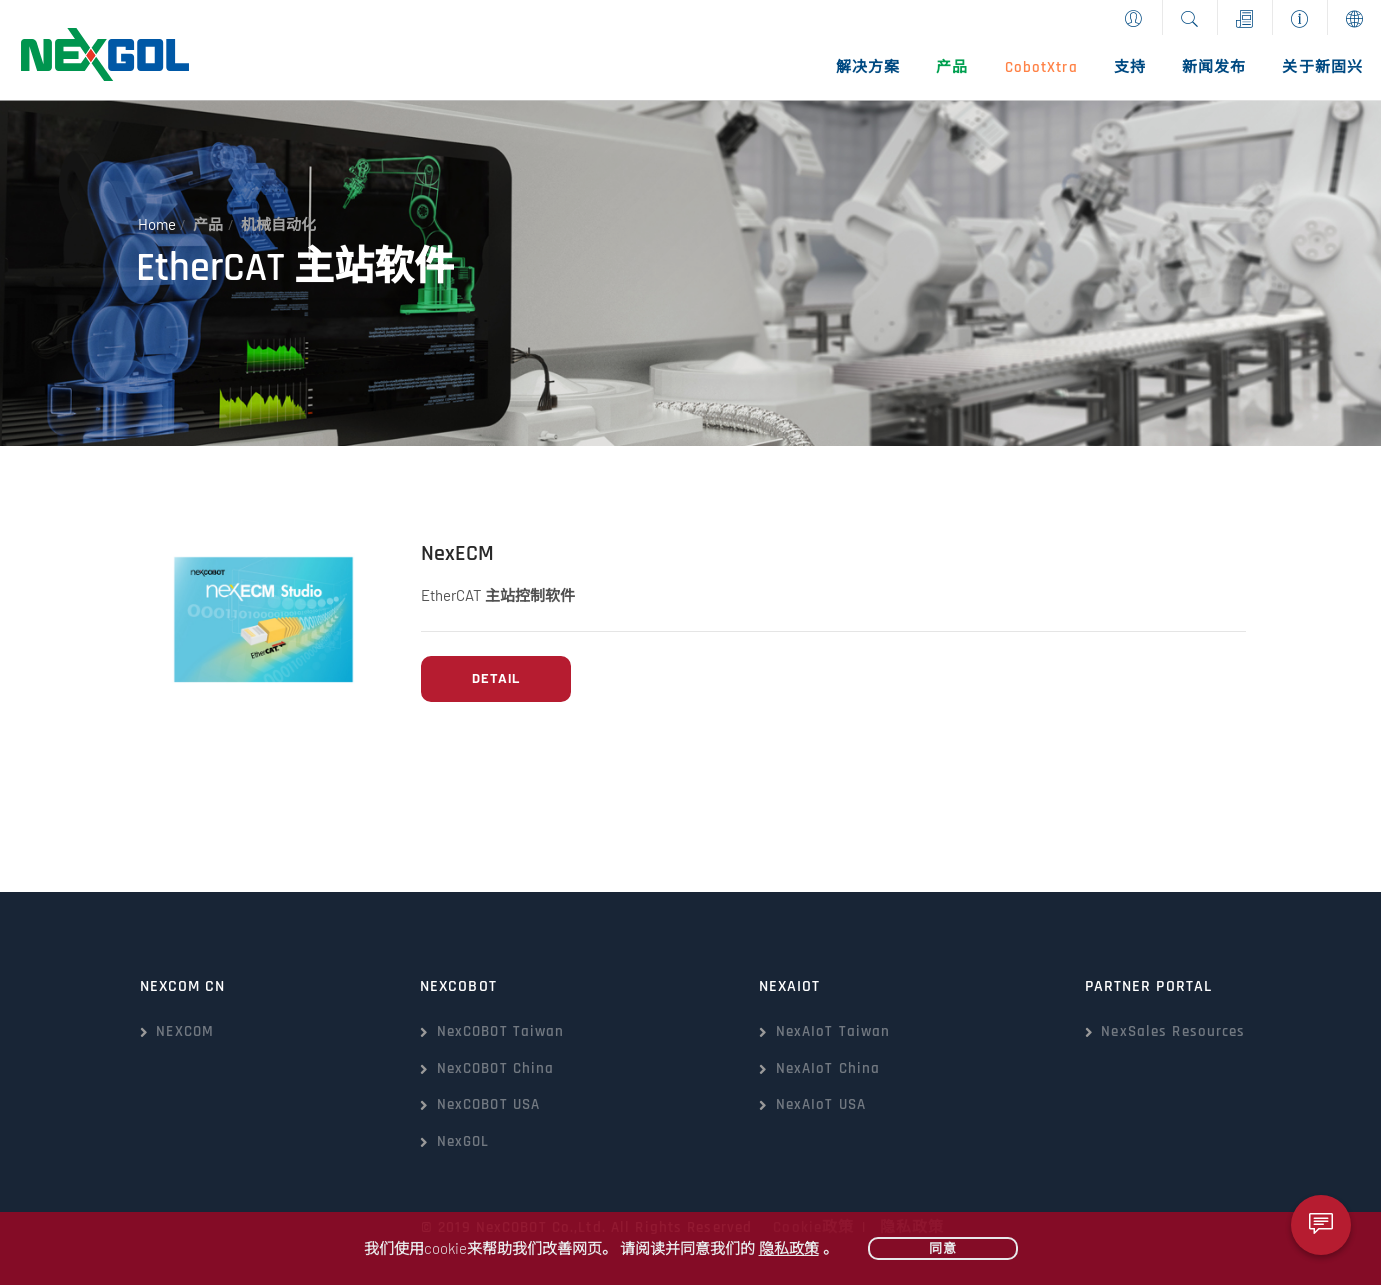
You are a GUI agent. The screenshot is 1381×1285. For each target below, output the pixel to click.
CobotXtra (1041, 67)
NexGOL (463, 1141)
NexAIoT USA (821, 1104)
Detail (496, 678)
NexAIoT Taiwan (833, 1031)
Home (157, 225)
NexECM (457, 554)
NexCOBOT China (496, 1068)
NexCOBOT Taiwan (501, 1031)
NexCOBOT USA (488, 1104)
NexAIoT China (828, 1068)
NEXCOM (185, 1031)
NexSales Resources (1173, 1031)
